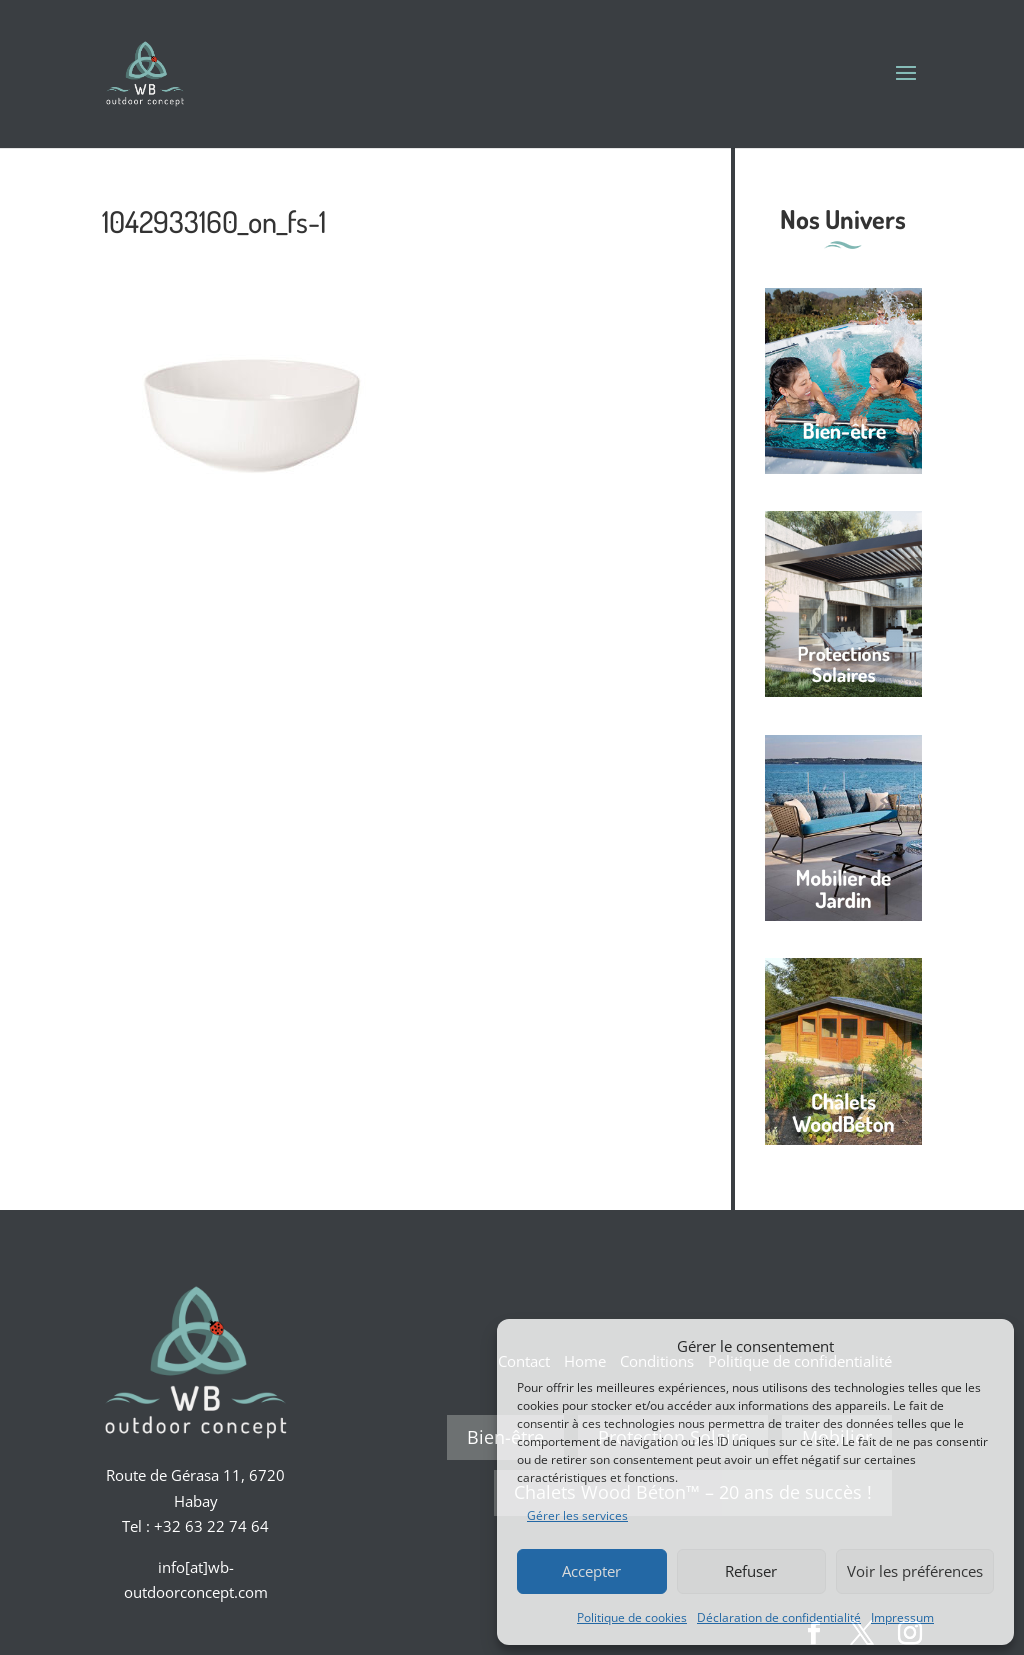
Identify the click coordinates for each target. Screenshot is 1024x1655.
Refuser (751, 1571)
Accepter (591, 1571)
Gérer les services (577, 1515)
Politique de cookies (632, 1617)
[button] (984, 1346)
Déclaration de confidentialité (779, 1617)
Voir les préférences (915, 1571)
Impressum (902, 1617)
